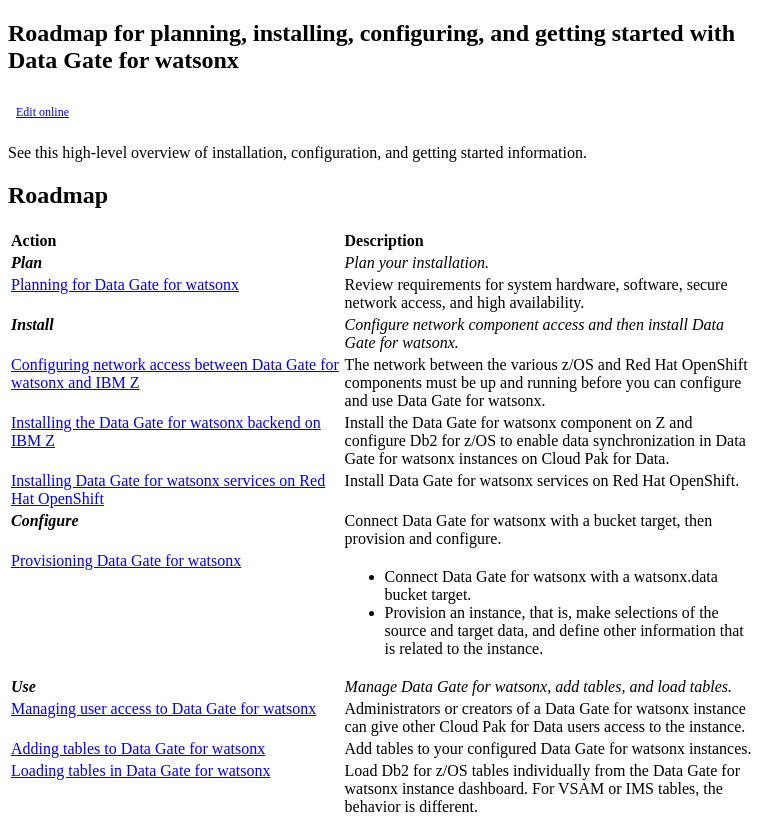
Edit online (42, 112)
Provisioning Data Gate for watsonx (126, 560)
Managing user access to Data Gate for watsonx (163, 708)
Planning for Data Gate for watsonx (125, 284)
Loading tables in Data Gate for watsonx (140, 770)
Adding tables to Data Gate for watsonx (138, 748)
